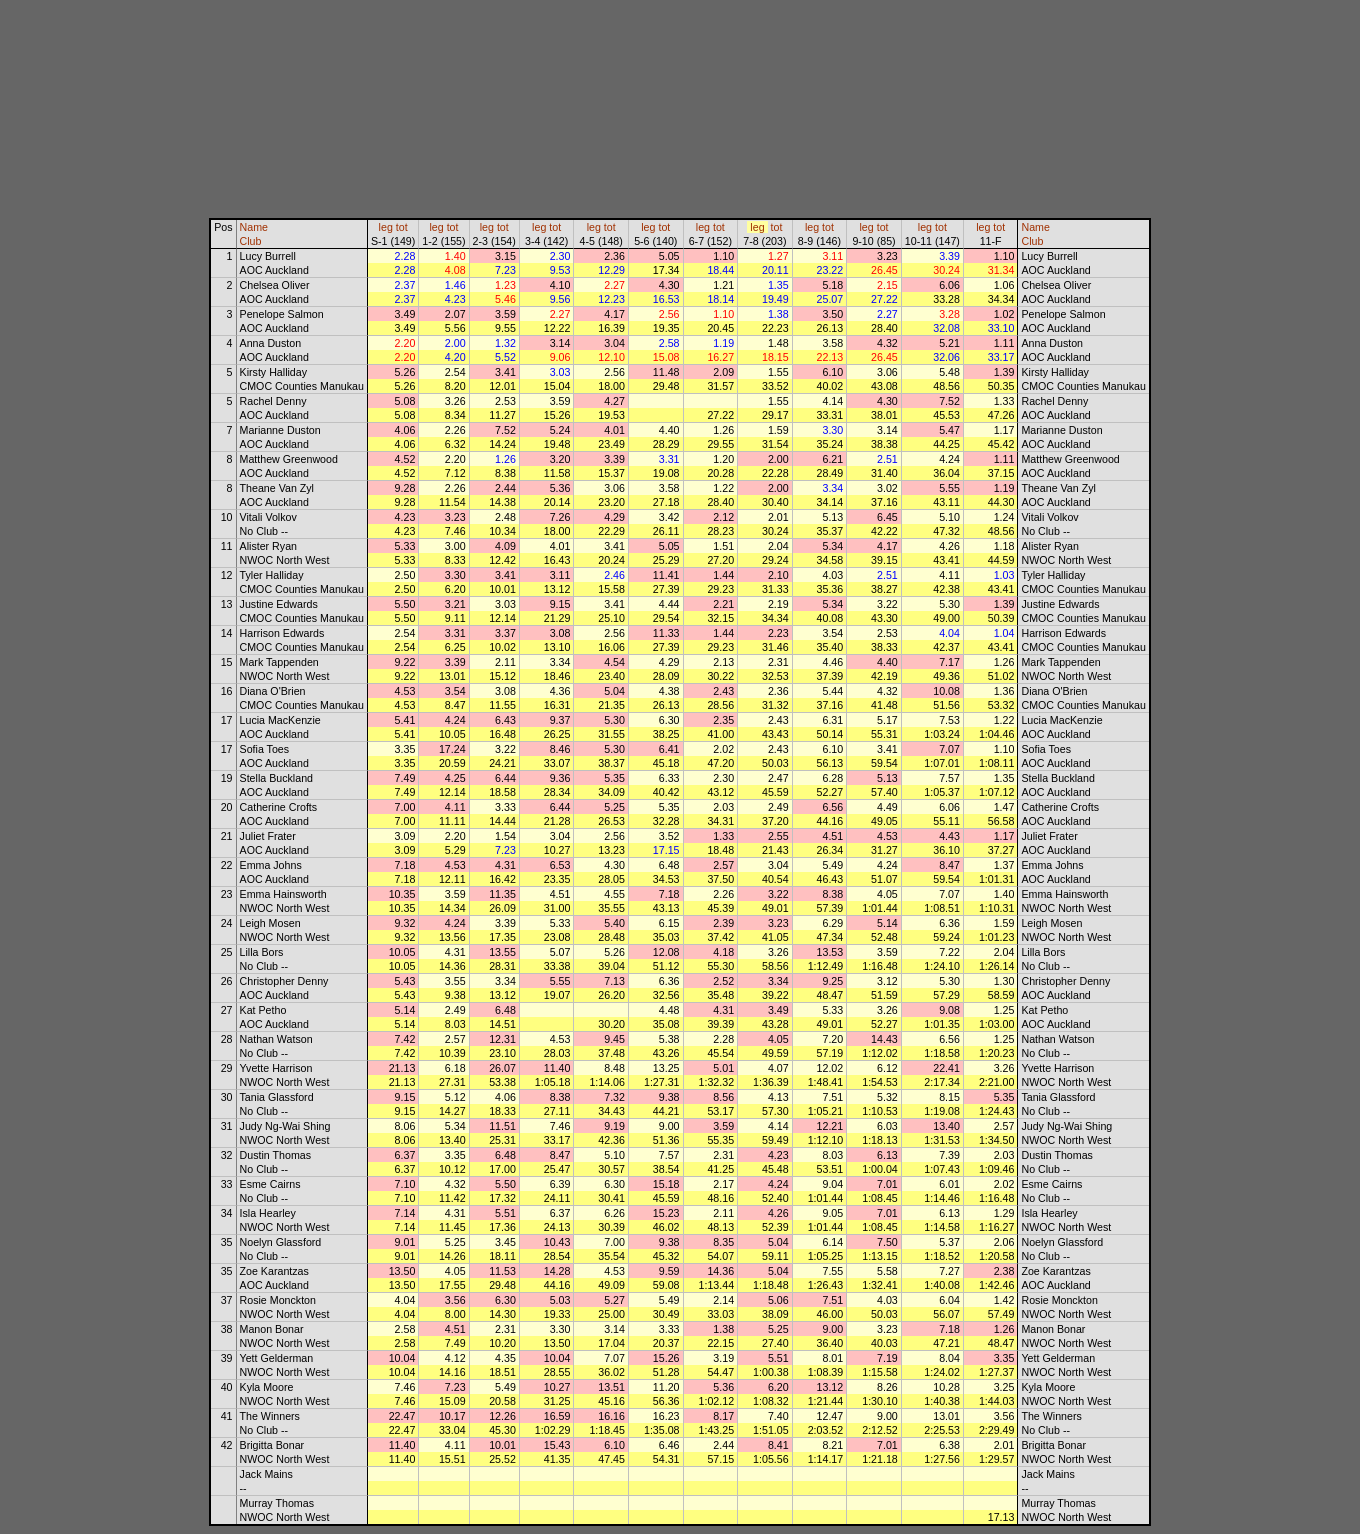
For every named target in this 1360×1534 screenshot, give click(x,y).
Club (251, 241)
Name (254, 227)
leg (386, 227)
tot (402, 227)
